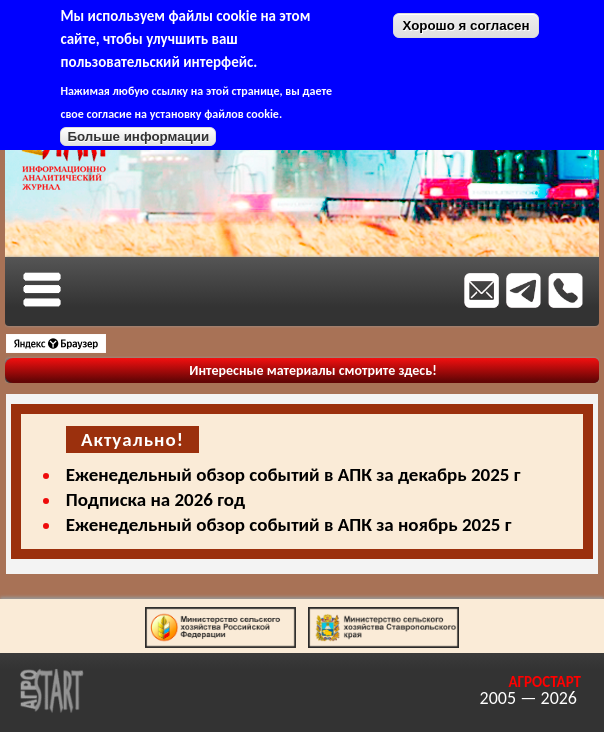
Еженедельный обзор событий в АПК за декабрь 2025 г (293, 474)
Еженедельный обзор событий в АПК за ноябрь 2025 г (289, 524)
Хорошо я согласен (465, 25)
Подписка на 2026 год (155, 499)
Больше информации (138, 136)
